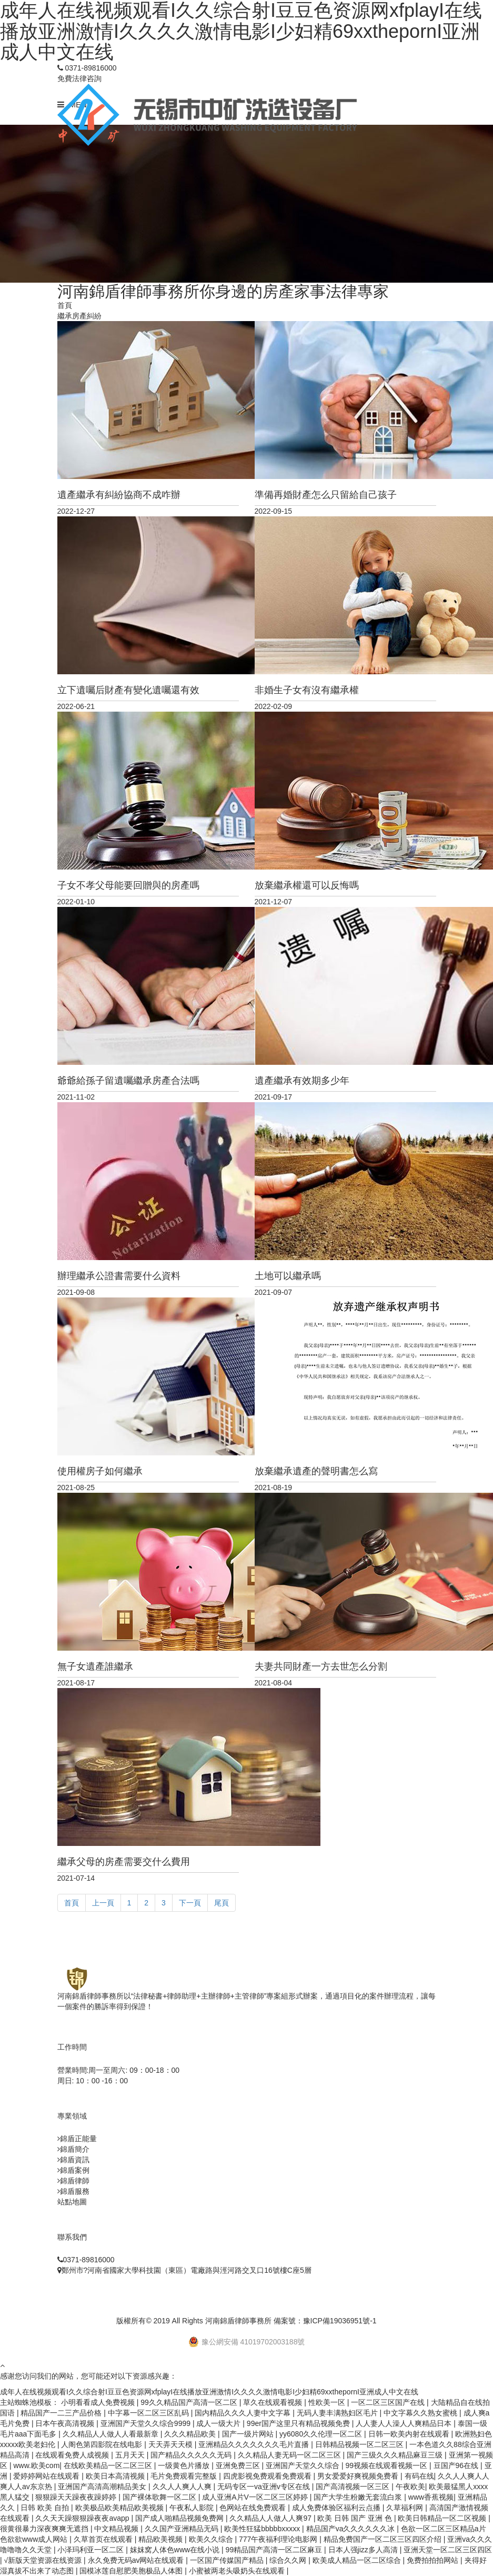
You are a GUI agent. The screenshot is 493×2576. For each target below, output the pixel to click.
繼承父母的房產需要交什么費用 (123, 1861)
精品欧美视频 (161, 2539)
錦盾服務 (74, 2191)
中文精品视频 (117, 2528)
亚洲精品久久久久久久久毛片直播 (254, 2444)
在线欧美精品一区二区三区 (109, 2465)
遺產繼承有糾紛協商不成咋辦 (118, 495)
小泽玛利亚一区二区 (91, 2549)
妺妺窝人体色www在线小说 (176, 2549)
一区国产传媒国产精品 (228, 2560)
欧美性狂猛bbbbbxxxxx (263, 2528)
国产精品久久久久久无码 (192, 2455)
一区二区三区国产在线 (389, 2402)
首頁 (64, 305)
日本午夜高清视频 (65, 2423)
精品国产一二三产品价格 (62, 2413)
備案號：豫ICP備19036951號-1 (325, 2321)
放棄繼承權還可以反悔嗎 (307, 885)
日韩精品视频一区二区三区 (360, 2444)
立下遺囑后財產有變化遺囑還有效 (128, 690)
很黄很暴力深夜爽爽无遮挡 (45, 2528)
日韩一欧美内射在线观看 (409, 2434)
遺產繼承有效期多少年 (302, 1080)
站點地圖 (72, 2202)
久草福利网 (405, 2507)
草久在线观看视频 (273, 2402)
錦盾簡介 (74, 2149)
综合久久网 (288, 2560)
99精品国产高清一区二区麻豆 (275, 2549)
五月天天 (131, 2455)
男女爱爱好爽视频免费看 (358, 2476)
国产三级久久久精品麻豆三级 (396, 2455)
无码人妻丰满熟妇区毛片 (338, 2413)
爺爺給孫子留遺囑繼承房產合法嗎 (128, 1080)
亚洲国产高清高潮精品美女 (103, 2486)
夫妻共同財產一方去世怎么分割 (321, 1666)
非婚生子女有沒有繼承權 (307, 690)
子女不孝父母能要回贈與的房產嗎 (128, 885)
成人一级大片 (219, 2423)
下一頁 (190, 1903)
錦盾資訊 (74, 2159)
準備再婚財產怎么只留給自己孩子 (326, 495)
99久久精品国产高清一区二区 (189, 2402)
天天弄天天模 (171, 2444)
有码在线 (419, 2476)
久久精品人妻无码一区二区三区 (290, 2455)
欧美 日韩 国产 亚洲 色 (355, 2518)
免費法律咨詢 (79, 78)
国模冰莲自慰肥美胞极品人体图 (132, 2571)
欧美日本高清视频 (116, 2476)
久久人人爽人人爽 (183, 2486)
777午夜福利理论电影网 (279, 2539)
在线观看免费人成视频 (73, 2455)
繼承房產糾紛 (79, 316)
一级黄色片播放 (185, 2465)
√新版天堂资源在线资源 (44, 2560)
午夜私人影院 (192, 2507)
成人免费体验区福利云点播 (337, 2507)
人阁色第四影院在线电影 (102, 2444)
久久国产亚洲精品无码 (182, 2528)
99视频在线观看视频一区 (387, 2465)
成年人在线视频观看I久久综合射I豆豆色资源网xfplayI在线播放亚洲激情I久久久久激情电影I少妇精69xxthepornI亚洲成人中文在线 (209, 2392)
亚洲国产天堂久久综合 (303, 2465)
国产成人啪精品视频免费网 (180, 2518)
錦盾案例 (74, 2170)
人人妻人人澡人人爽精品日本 (405, 2423)
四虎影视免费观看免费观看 (268, 2476)
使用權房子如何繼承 (100, 1471)
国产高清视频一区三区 (353, 2486)
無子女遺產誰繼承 (95, 1666)
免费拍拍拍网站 (433, 2560)
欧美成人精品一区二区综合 (358, 2560)
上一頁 (103, 1903)
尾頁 (221, 1903)
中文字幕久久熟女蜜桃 (421, 2413)
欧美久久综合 (212, 2539)
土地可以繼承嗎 (288, 1276)
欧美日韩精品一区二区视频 (443, 2518)
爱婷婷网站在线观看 (47, 2476)
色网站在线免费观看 (253, 2507)
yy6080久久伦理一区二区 (321, 2434)
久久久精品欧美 (191, 2434)
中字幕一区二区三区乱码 (149, 2413)
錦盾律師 (74, 2180)
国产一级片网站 (249, 2434)
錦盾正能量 (78, 2138)
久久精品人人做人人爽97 (271, 2518)
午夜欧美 (410, 2486)
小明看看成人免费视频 (99, 2402)
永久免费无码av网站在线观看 (137, 2560)
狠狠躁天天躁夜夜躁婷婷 (76, 2497)
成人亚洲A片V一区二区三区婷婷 (256, 2497)
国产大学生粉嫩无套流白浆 (359, 2497)
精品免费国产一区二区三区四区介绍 (384, 2539)
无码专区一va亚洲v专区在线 (264, 2486)
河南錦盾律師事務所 (238, 2321)
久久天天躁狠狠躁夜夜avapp (83, 2518)
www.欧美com (36, 2465)
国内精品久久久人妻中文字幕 (244, 2413)
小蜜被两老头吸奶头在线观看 (238, 2571)
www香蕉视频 (431, 2497)
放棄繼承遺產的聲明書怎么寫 (316, 1471)
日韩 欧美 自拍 (46, 2507)
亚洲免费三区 (239, 2465)
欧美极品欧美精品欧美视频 (120, 2507)
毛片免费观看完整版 (184, 2476)
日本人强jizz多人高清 (364, 2549)
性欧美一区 (327, 2402)
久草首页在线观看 (104, 2539)
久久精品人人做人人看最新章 (111, 2434)
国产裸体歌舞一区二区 (160, 2497)
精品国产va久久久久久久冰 (351, 2528)
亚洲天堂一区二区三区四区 (448, 2549)
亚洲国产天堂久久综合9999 (146, 2423)
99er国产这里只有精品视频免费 (299, 2423)
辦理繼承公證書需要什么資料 (118, 1276)
